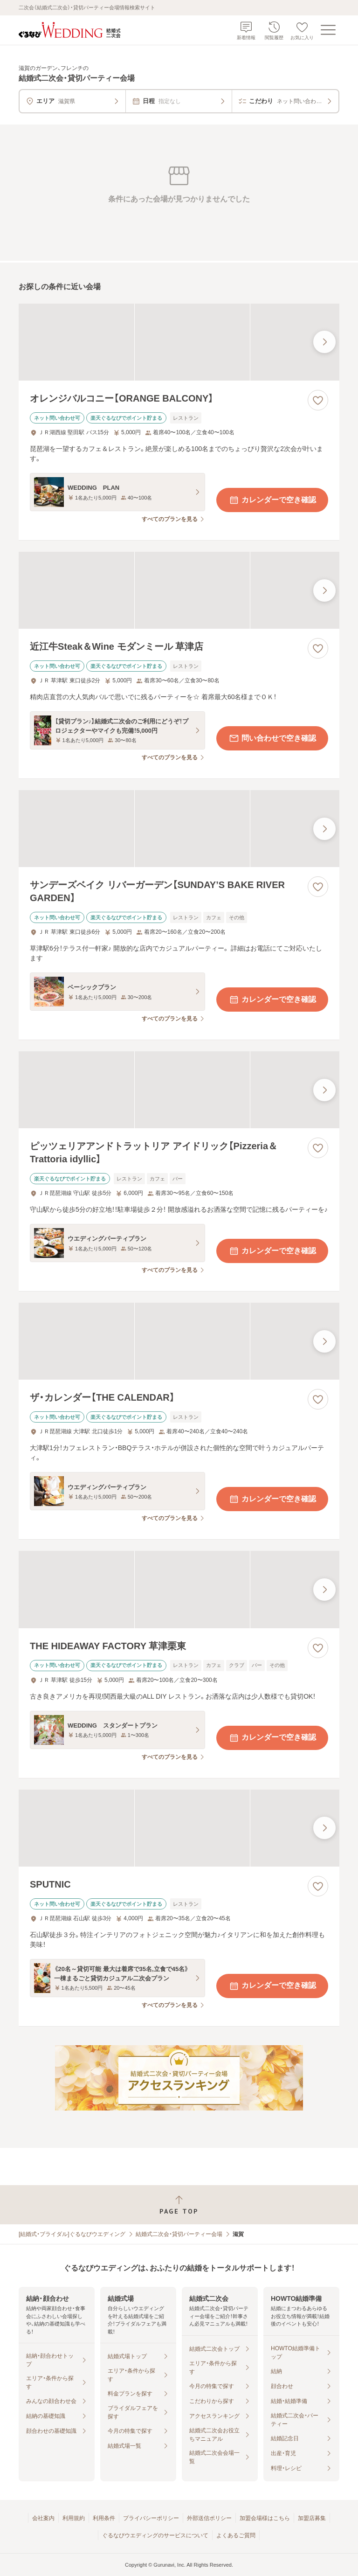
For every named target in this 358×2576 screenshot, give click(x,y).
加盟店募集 (312, 2518)
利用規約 (73, 2518)
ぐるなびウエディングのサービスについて (155, 2535)
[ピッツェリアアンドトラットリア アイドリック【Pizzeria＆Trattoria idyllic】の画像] (179, 1089)
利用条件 (104, 2518)
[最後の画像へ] (324, 342)
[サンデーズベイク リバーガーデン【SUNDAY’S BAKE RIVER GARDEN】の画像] (179, 828)
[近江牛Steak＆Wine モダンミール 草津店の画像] (179, 590)
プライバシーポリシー (151, 2518)
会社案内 (43, 2518)
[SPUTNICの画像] (179, 1828)
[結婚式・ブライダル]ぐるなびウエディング (72, 2234)
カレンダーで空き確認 (272, 500)
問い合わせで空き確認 (272, 738)
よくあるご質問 (235, 2535)
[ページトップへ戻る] (179, 2205)
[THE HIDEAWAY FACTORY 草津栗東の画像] (179, 1589)
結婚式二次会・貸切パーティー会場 (179, 2234)
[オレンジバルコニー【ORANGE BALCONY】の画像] (179, 342)
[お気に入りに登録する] (318, 400)
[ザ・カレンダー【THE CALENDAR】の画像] (179, 1341)
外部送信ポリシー (209, 2518)
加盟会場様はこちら (265, 2518)
